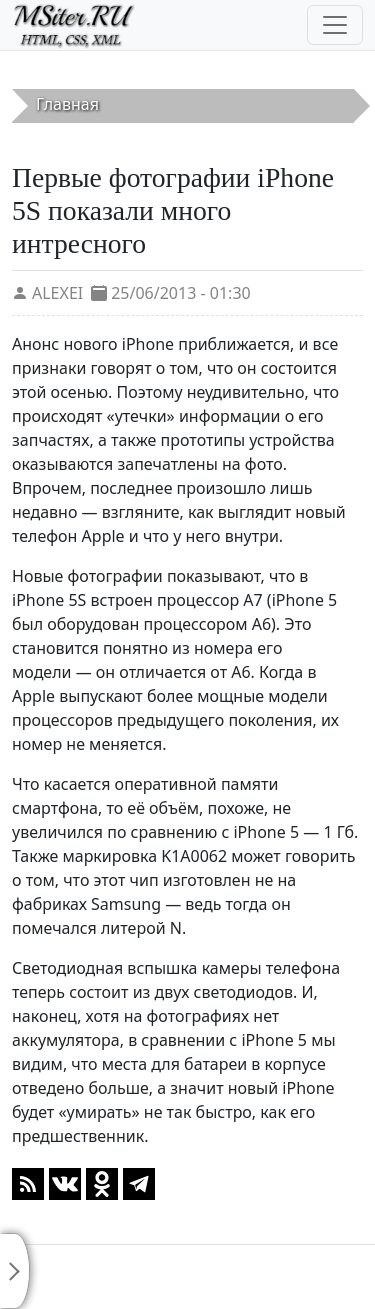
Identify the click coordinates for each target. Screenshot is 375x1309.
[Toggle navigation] (335, 25)
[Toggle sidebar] (15, 1271)
